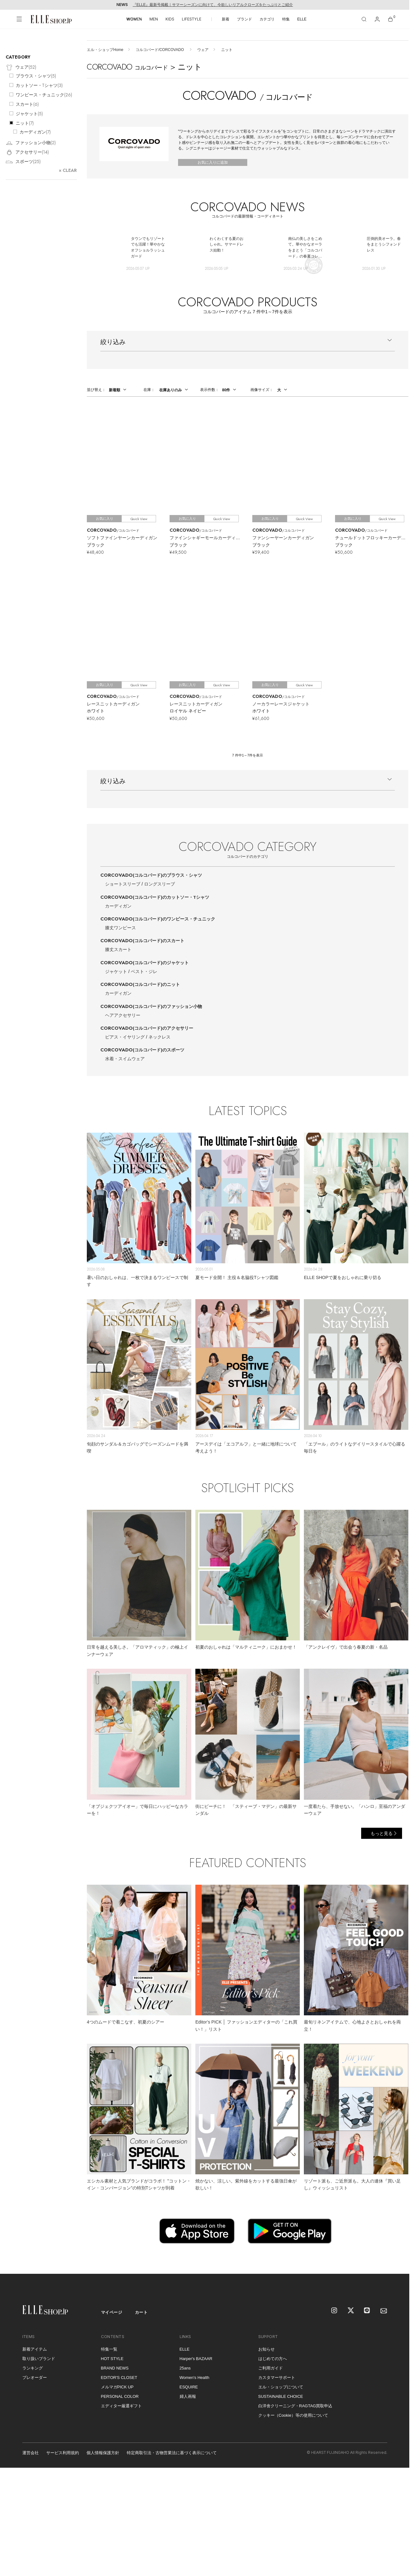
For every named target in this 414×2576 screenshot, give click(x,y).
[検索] (364, 19)
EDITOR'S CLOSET (119, 2377)
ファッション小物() (31, 143)
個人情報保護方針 (103, 2452)
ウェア (203, 50)
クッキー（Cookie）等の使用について (293, 2415)
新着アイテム (34, 2349)
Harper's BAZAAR (196, 2359)
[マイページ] (377, 19)
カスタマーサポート (276, 2377)
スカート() (27, 104)
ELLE (301, 19)
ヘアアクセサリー (122, 1015)
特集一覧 (109, 2349)
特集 (286, 19)
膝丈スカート (118, 949)
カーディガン (118, 906)
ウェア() (21, 67)
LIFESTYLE (191, 19)
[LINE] (367, 2310)
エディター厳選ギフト (121, 2406)
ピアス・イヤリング (125, 1036)
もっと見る (382, 1833)
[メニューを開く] (19, 19)
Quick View (139, 518)
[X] (351, 2310)
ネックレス (159, 1036)
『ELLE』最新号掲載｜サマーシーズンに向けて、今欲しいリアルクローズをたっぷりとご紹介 (213, 5)
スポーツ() (23, 162)
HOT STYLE (112, 2359)
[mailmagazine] (383, 2310)
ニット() (25, 123)
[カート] (390, 19)
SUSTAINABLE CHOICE (280, 2396)
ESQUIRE (189, 2387)
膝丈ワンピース (120, 927)
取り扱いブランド (38, 2359)
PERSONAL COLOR (120, 2396)
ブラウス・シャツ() (36, 76)
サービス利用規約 (62, 2452)
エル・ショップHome (105, 50)
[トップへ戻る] (396, 2261)
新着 (225, 19)
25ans (185, 2368)
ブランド (244, 19)
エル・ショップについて (280, 2387)
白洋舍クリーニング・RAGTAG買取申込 (295, 2406)
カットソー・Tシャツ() (39, 85)
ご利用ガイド (270, 2368)
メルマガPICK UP (117, 2387)
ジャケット (116, 971)
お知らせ (266, 2349)
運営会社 (30, 2452)
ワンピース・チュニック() (44, 95)
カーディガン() (35, 132)
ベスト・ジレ (144, 971)
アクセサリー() (27, 152)
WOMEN (134, 19)
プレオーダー (34, 2377)
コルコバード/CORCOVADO (160, 50)
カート (141, 2312)
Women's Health (195, 2377)
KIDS (169, 19)
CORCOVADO (151, 875)
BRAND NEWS (115, 2368)
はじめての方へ (272, 2359)
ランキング (32, 2368)
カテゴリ (267, 19)
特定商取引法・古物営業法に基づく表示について (172, 2452)
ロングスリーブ (159, 883)
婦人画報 (188, 2396)
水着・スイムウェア (125, 1058)
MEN (153, 19)
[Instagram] (334, 2310)
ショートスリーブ (122, 883)
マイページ (111, 2312)
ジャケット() (29, 113)
